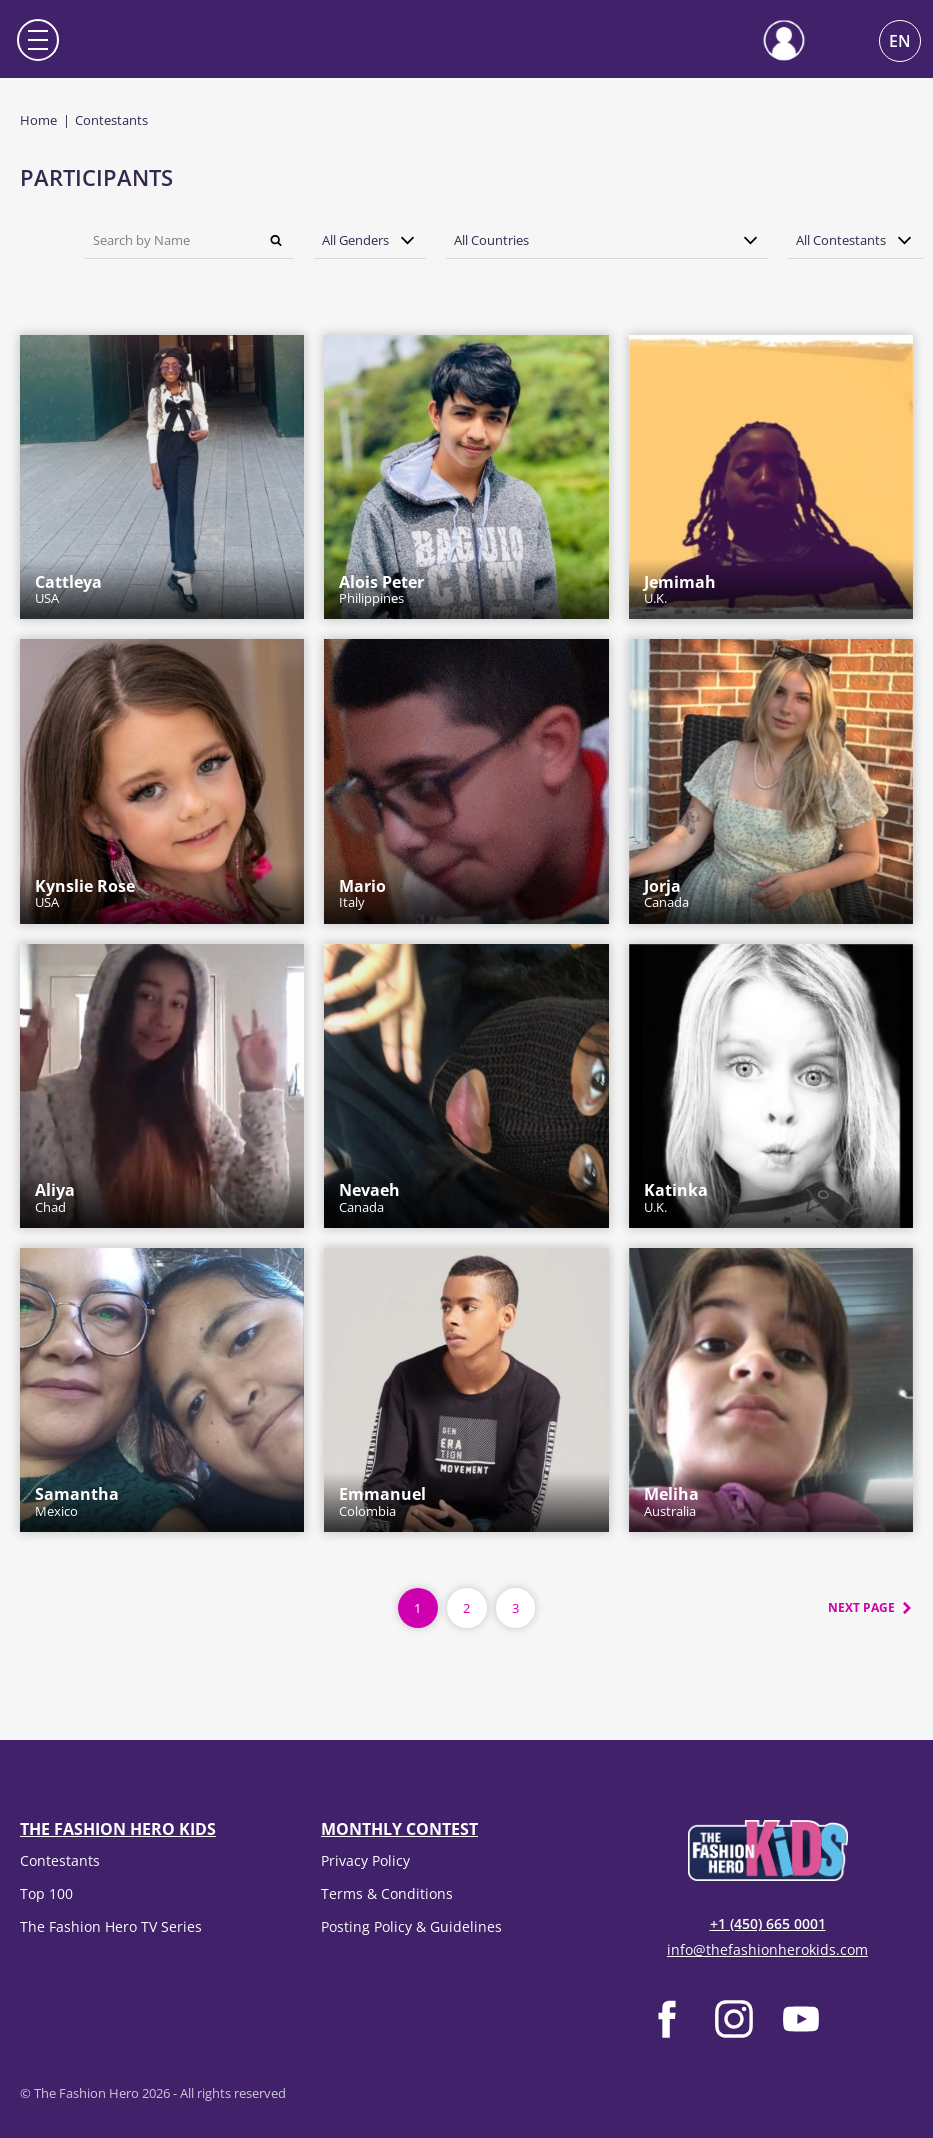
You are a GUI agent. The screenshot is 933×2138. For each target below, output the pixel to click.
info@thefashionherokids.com (767, 1949)
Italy (362, 894)
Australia (671, 1502)
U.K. (680, 590)
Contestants (60, 1860)
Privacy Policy (365, 1860)
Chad (55, 1198)
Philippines (381, 590)
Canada (666, 894)
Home (38, 120)
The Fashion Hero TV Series (111, 1926)
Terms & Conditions (387, 1893)
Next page (861, 1607)
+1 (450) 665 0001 (768, 1923)
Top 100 (46, 1893)
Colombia (382, 1502)
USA (68, 590)
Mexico (77, 1502)
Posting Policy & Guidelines (411, 1926)
